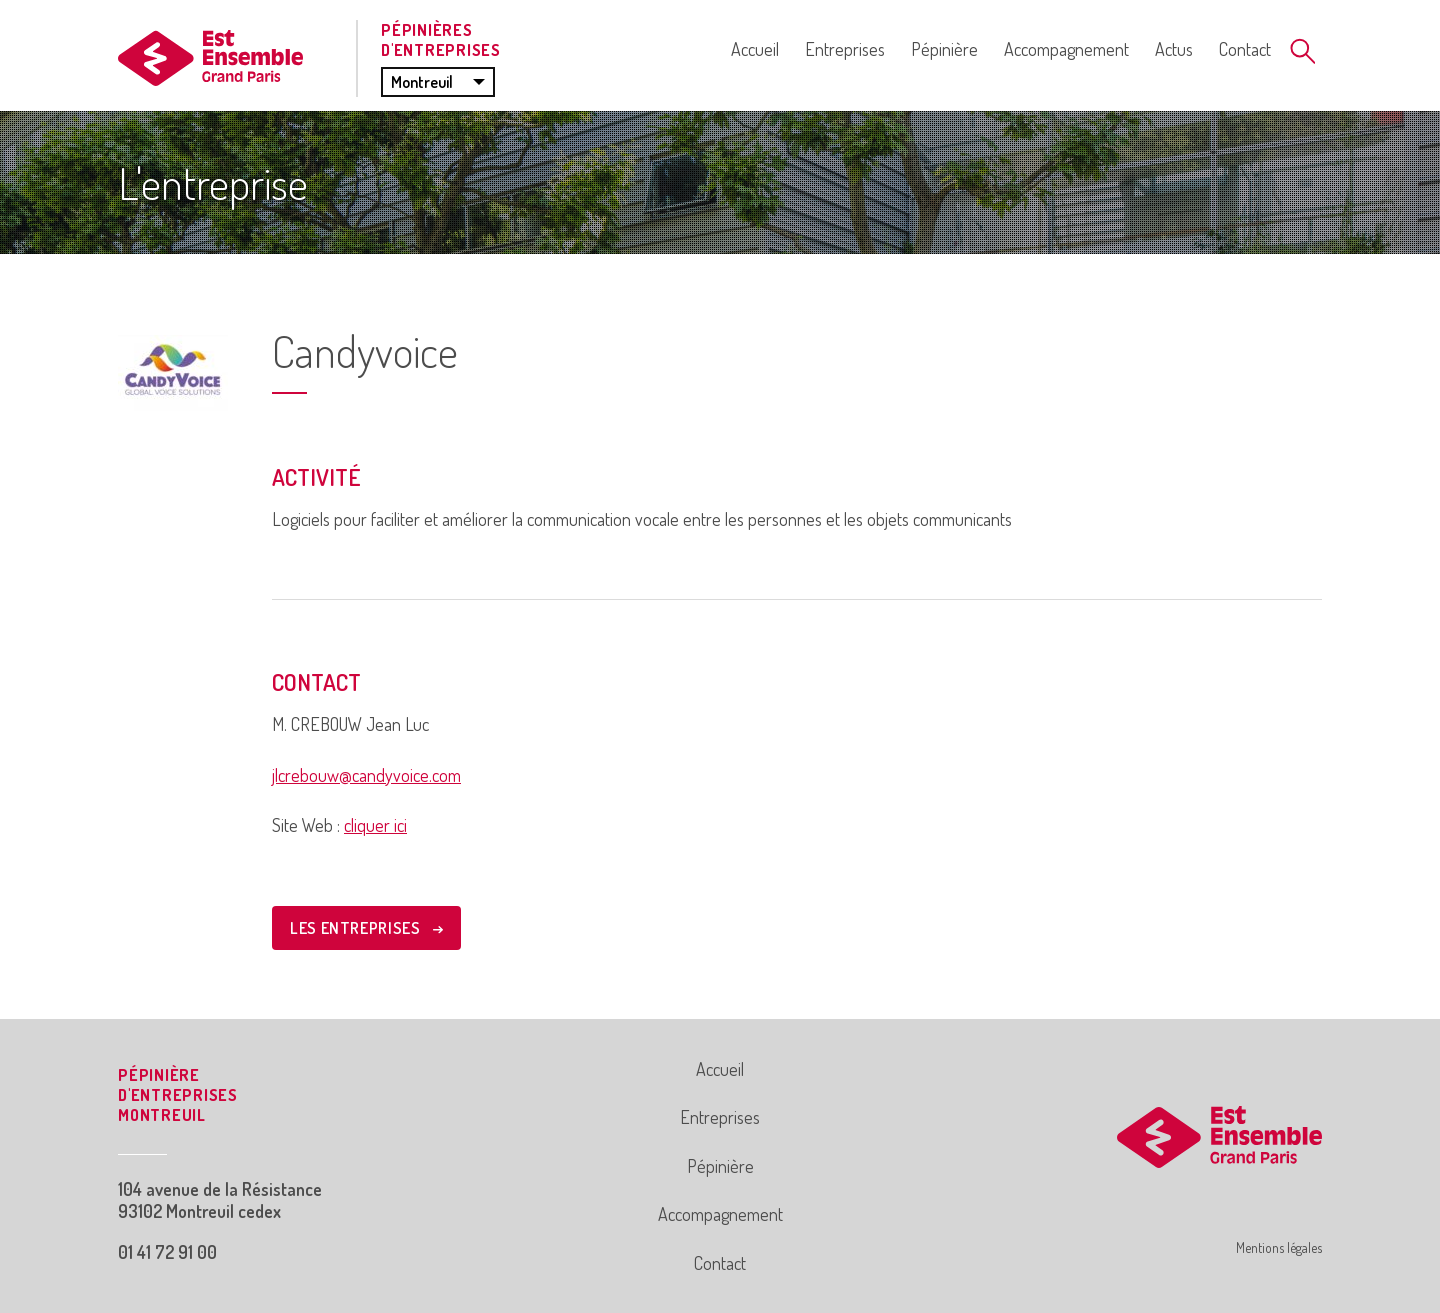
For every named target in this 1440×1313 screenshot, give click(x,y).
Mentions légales (1279, 1247)
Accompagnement (1066, 49)
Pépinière (944, 49)
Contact (1245, 49)
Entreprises (845, 49)
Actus (1174, 49)
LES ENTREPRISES (366, 928)
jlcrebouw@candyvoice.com (366, 775)
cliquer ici (375, 825)
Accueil (755, 49)
